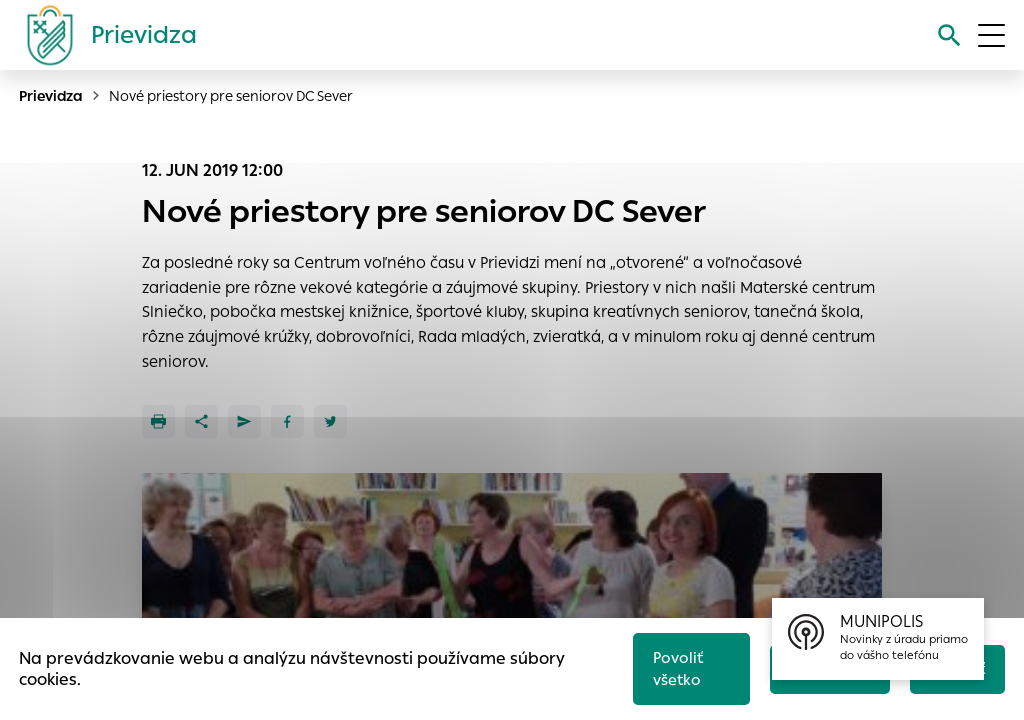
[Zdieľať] (201, 421)
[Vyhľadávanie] (948, 35)
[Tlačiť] (158, 421)
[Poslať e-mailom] (244, 421)
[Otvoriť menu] (991, 35)
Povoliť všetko (674, 667)
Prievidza (51, 96)
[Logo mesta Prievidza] (104, 35)
